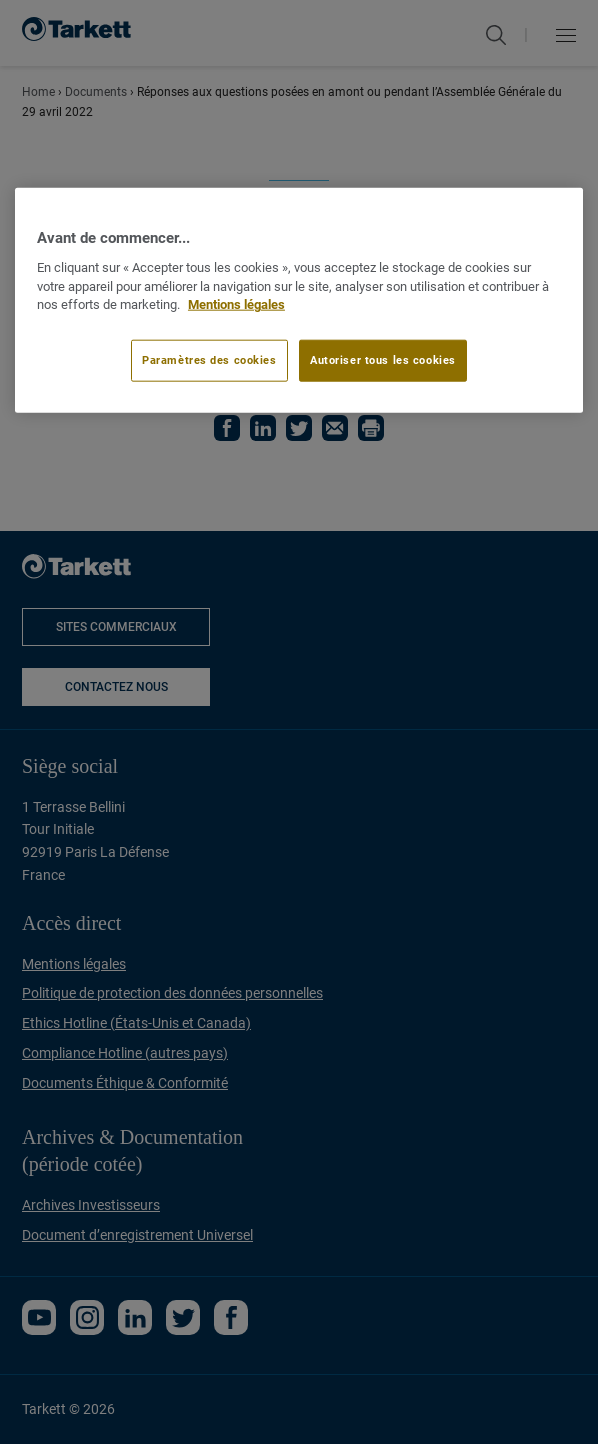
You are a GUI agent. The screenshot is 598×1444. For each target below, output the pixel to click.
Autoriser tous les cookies (383, 360)
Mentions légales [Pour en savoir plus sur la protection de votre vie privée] (236, 304)
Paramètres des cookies (209, 360)
